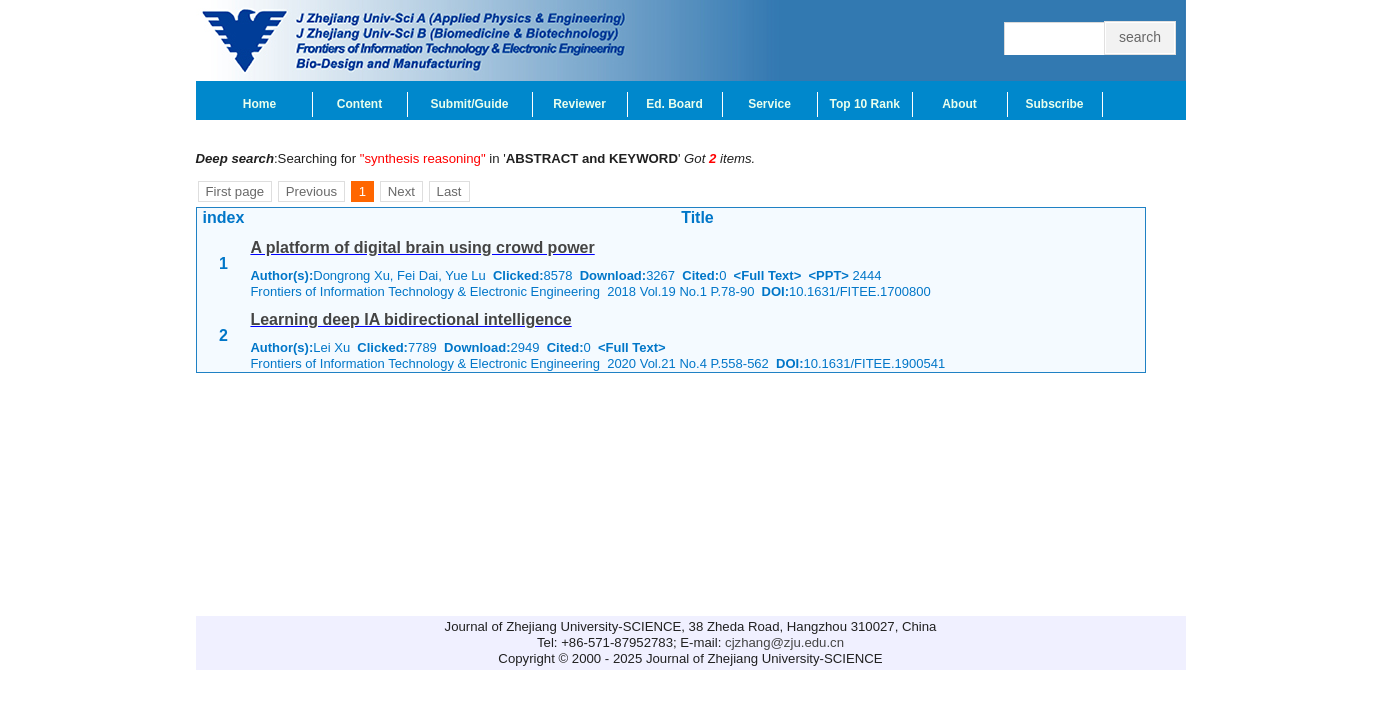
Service (769, 104)
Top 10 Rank (865, 104)
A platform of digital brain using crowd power (422, 247)
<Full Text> (768, 275)
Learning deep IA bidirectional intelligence (410, 319)
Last (449, 191)
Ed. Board (674, 104)
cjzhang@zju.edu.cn (784, 642)
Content (359, 104)
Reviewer (579, 104)
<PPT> (829, 275)
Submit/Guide (470, 104)
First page (235, 191)
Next (401, 191)
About (959, 104)
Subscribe (1054, 104)
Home (259, 104)
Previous (311, 191)
